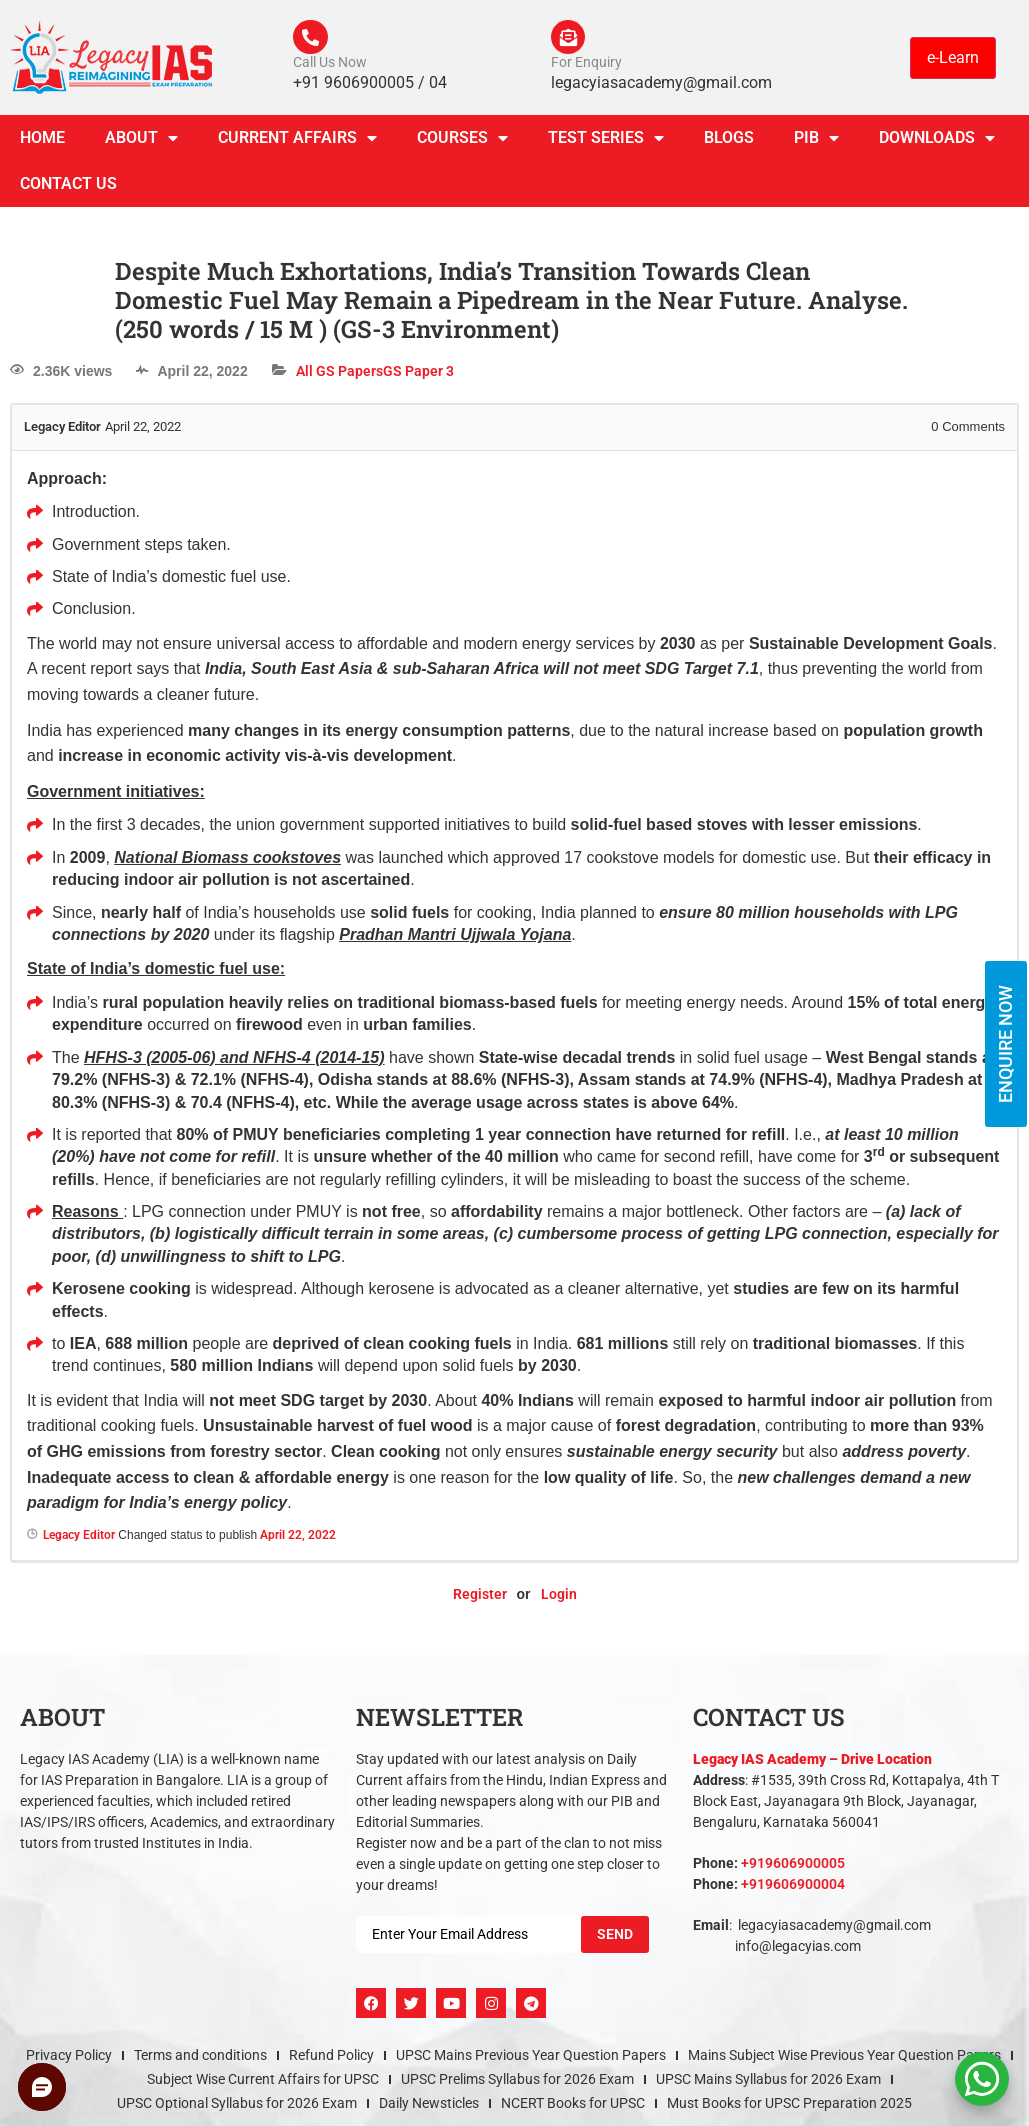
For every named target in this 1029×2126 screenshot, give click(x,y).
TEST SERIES (606, 144)
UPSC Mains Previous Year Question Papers (531, 2061)
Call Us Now (330, 68)
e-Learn (953, 59)
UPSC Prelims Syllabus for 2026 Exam (517, 2085)
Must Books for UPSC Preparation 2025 (789, 2109)
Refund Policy (331, 2061)
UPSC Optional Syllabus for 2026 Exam (237, 2109)
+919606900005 (793, 1869)
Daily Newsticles (429, 2109)
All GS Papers (339, 377)
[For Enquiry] (571, 40)
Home (42, 143)
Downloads (937, 144)
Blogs (729, 143)
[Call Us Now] (313, 40)
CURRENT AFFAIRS (297, 144)
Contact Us (68, 189)
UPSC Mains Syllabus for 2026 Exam (768, 2085)
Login (559, 1600)
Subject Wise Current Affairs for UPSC (263, 2085)
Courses (462, 144)
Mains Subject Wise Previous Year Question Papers (844, 2061)
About (141, 144)
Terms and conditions (200, 2061)
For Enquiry (586, 68)
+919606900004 (793, 1890)
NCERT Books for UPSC (573, 2109)
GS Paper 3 (418, 377)
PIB (816, 144)
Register (480, 1600)
